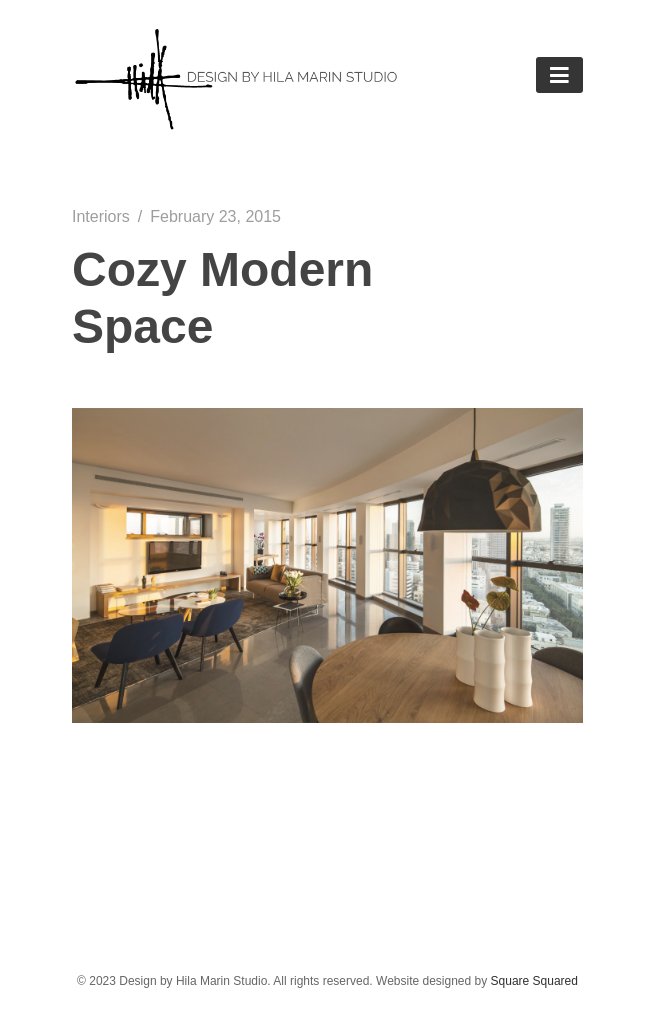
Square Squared (534, 981)
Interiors (101, 216)
